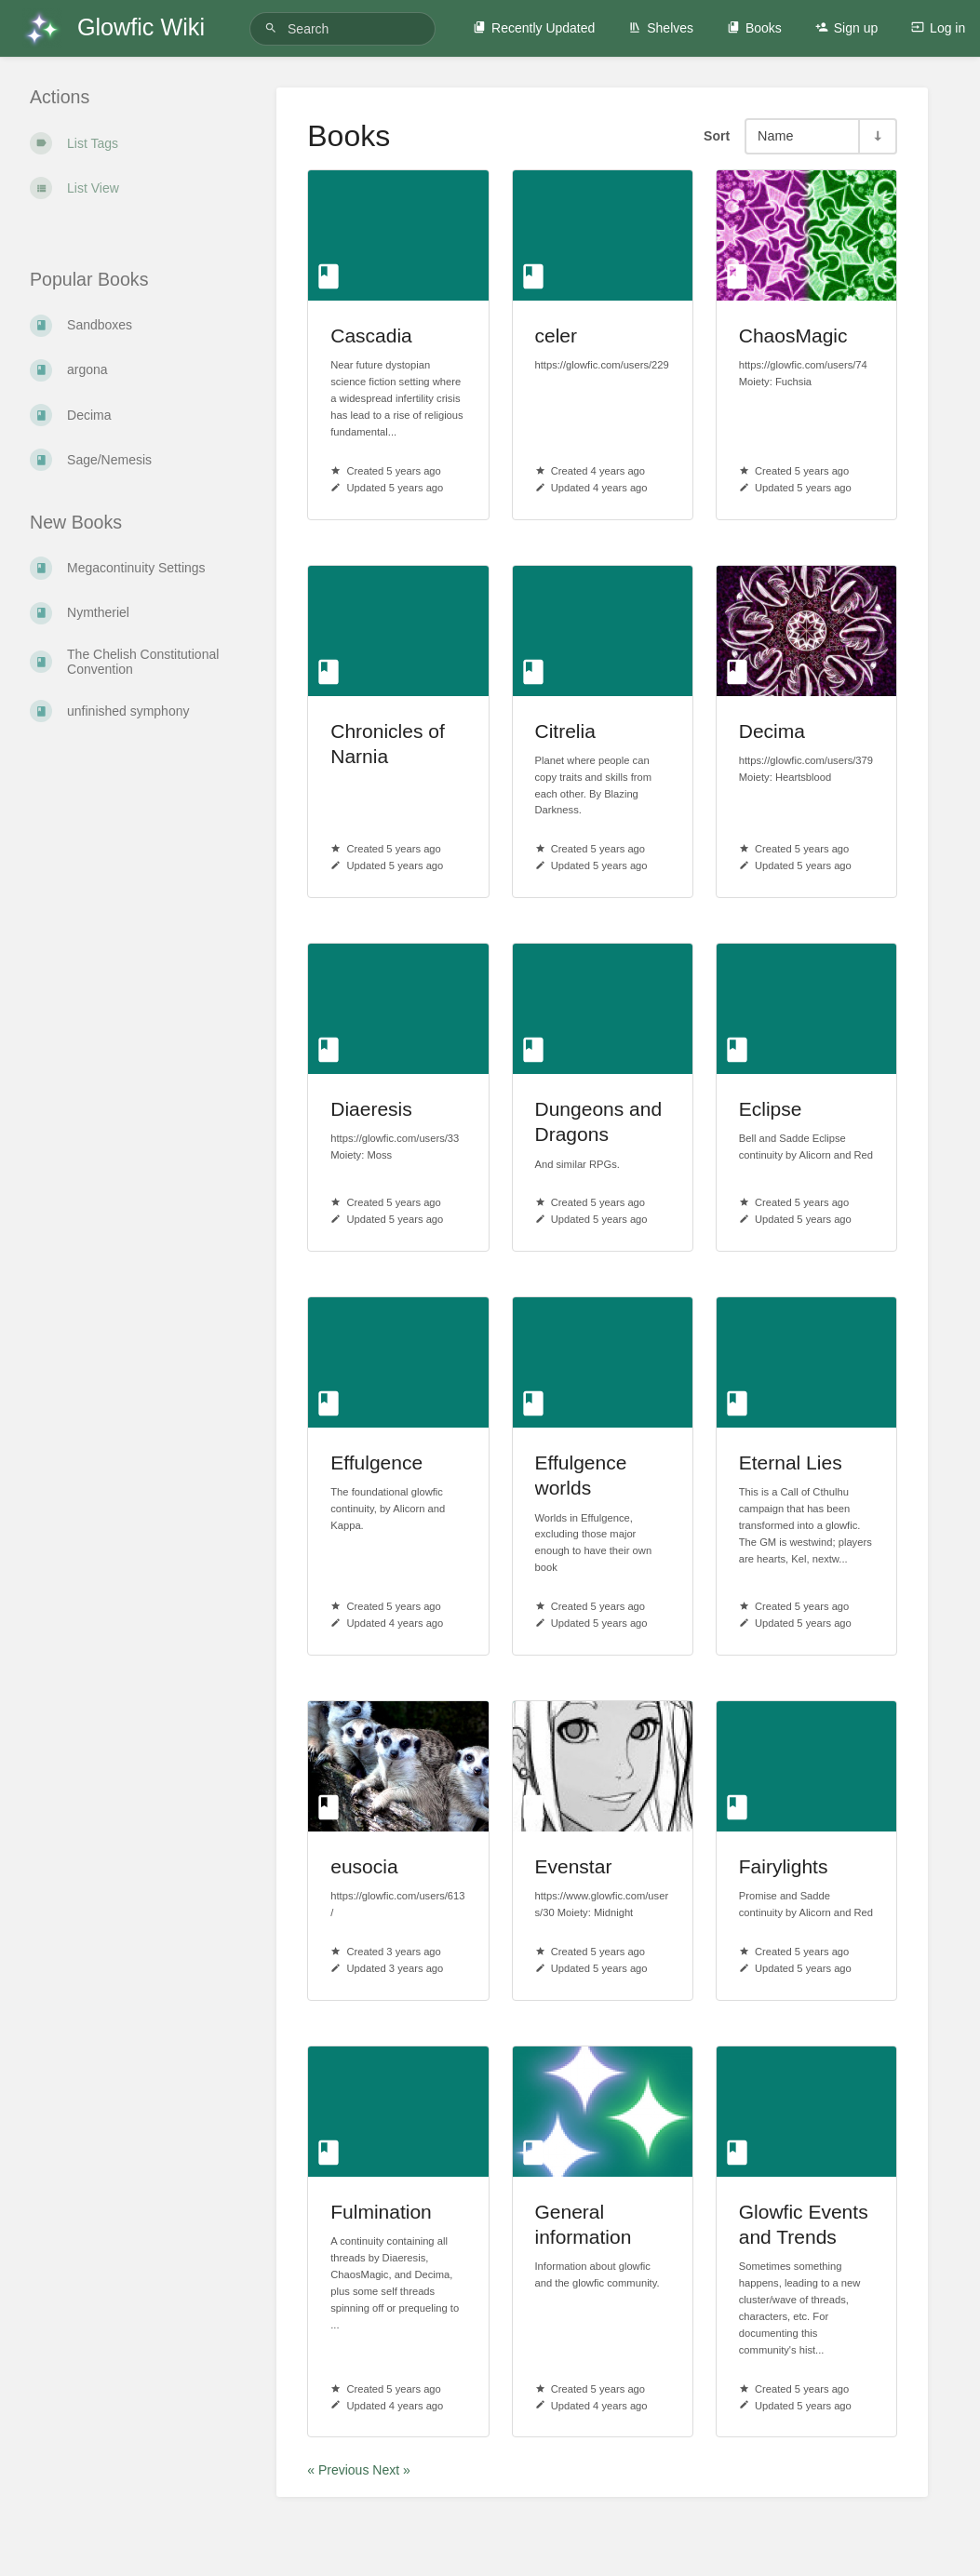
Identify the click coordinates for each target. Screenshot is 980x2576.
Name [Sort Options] (775, 135)
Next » (390, 2469)
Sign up (846, 27)
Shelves (660, 27)
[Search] (273, 28)
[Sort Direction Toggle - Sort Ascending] (876, 136)
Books (754, 27)
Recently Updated (534, 27)
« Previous (339, 2469)
